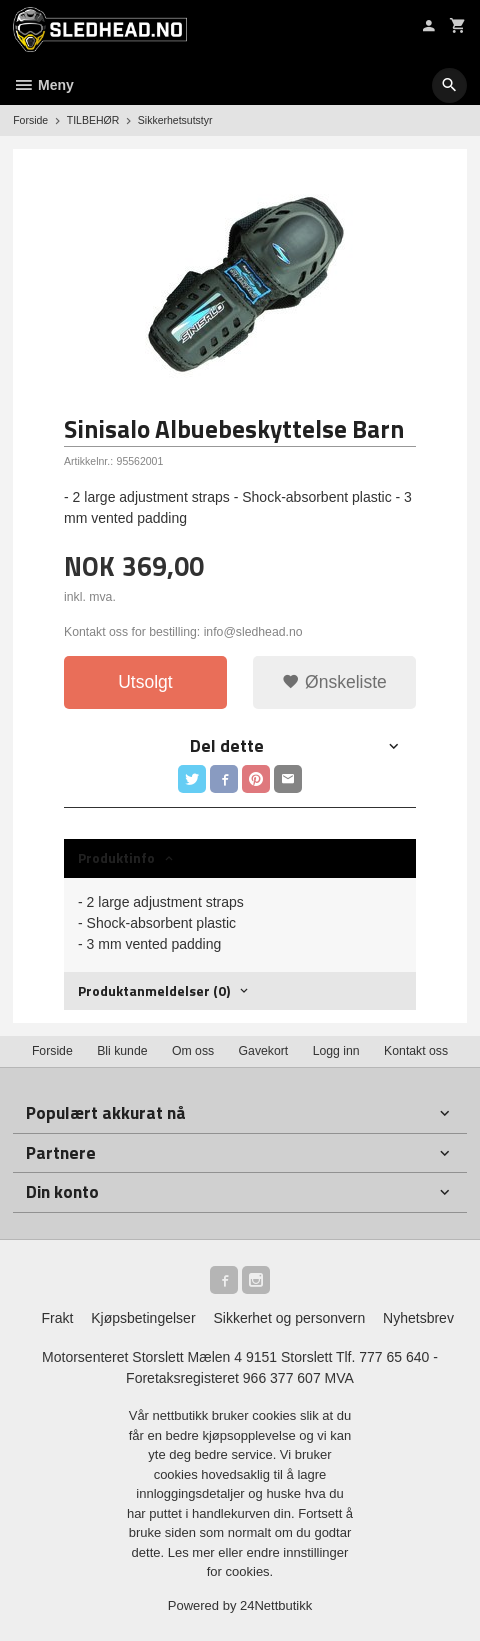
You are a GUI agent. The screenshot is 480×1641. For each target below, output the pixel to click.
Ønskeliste (334, 682)
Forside (30, 120)
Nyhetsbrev (418, 1318)
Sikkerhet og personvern (289, 1318)
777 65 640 (394, 1357)
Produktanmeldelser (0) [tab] (154, 990)
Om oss (193, 1051)
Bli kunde (122, 1051)
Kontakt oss (416, 1051)
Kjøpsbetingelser (143, 1318)
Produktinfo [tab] (116, 857)
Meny (43, 85)
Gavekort (264, 1051)
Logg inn (336, 1051)
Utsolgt (145, 682)
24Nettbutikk (276, 1605)
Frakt (57, 1318)
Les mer (193, 1552)
